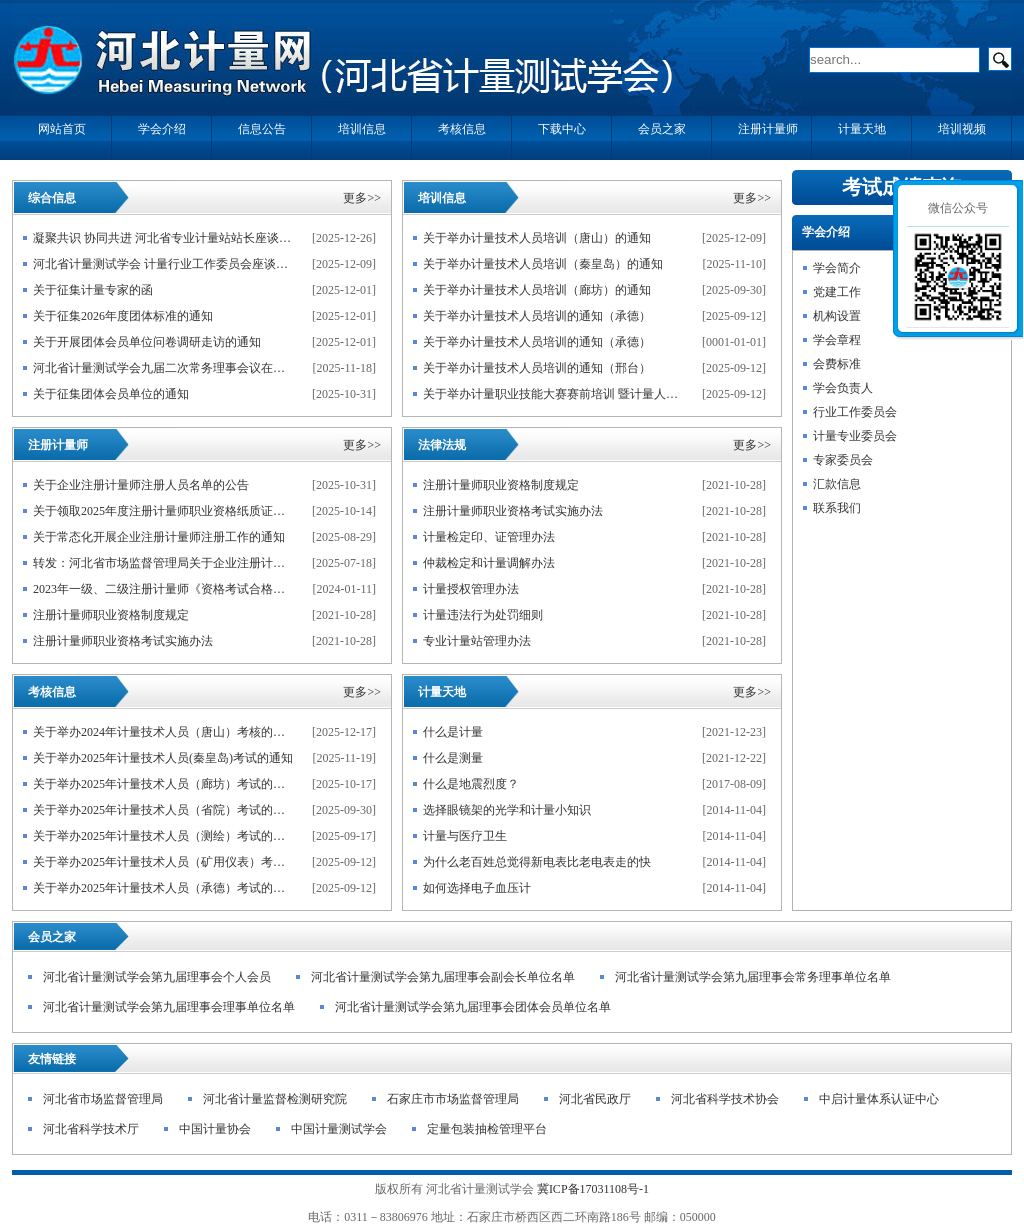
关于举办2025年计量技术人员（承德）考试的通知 (163, 888)
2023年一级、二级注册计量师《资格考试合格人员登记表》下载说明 (163, 589)
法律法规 (442, 445)
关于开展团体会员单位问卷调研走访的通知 (147, 342)
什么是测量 (453, 758)
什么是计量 (453, 732)
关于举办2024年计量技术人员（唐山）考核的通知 (163, 732)
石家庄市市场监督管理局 (453, 1099)
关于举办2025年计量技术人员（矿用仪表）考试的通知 (163, 862)
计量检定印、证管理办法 (489, 537)
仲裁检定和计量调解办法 (489, 563)
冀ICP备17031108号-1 (593, 1189)
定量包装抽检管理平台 (487, 1129)
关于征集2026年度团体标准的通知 (123, 316)
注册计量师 (58, 445)
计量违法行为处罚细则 (483, 615)
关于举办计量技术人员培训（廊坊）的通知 (537, 290)
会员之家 (52, 937)
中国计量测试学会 (339, 1129)
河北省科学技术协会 (725, 1099)
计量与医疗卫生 (465, 836)
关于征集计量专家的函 (93, 290)
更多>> (362, 198)
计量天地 (442, 692)
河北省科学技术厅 (91, 1129)
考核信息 (52, 692)
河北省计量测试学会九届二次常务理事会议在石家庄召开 (163, 368)
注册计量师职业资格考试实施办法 (123, 641)
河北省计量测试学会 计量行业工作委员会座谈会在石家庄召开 (163, 264)
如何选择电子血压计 (477, 888)
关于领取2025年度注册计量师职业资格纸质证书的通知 (163, 511)
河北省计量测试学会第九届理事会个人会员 (157, 977)
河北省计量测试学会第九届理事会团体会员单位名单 (473, 1007)
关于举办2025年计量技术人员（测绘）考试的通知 (163, 836)
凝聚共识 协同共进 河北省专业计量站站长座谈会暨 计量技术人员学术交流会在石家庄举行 (163, 238)
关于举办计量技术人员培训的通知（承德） (537, 316)
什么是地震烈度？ (471, 784)
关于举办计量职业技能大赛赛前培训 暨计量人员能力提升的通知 (553, 394)
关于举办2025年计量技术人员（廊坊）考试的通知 (163, 784)
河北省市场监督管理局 (103, 1099)
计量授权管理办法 (471, 589)
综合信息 (52, 198)
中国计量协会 (215, 1129)
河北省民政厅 (595, 1099)
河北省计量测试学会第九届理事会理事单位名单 (169, 1007)
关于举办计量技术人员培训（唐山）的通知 (537, 238)
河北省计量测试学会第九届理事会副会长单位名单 (443, 977)
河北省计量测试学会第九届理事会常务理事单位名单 (753, 977)
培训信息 (442, 198)
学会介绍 (826, 232)
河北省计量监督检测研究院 (275, 1099)
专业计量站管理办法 (477, 641)
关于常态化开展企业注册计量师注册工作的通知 (159, 537)
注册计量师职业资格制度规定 (111, 615)
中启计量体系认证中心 (879, 1099)
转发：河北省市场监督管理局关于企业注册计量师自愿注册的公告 (163, 563)
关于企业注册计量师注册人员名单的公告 (141, 485)
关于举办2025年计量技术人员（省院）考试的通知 (163, 810)
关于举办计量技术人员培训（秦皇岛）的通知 (543, 264)
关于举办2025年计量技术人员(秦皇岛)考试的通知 (163, 758)
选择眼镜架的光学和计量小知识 (507, 810)
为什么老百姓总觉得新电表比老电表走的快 (537, 862)
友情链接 (52, 1059)
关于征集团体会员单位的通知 (111, 394)
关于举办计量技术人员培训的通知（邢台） (537, 368)
